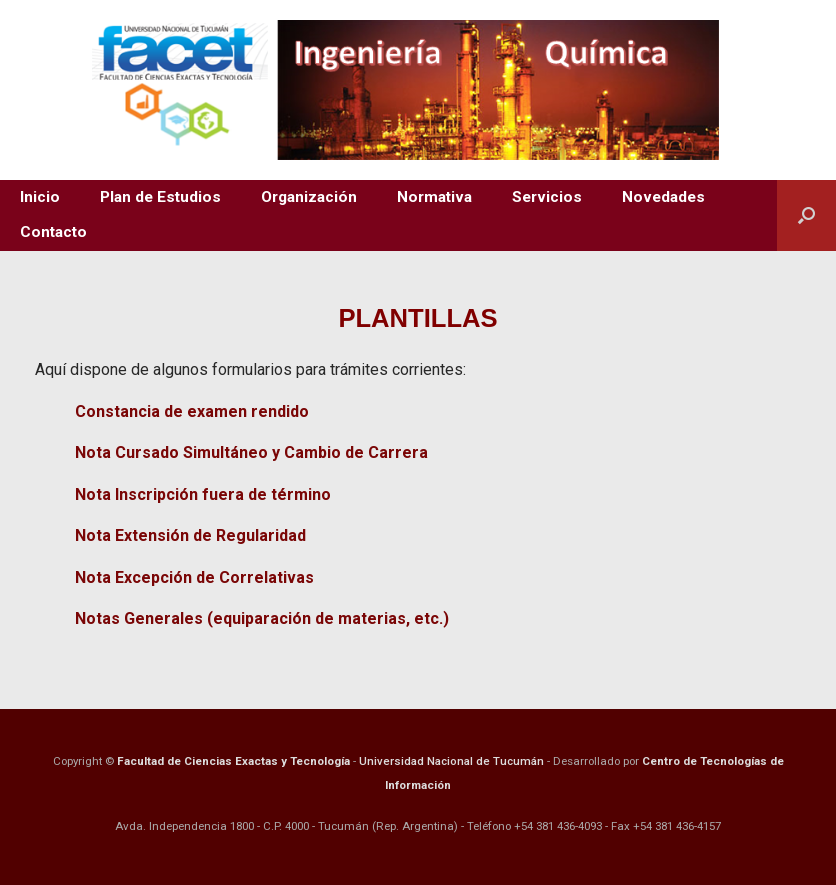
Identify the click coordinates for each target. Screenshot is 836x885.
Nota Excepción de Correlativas (194, 577)
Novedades (663, 197)
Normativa (434, 197)
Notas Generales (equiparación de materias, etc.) (262, 618)
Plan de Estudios (160, 197)
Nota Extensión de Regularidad (190, 535)
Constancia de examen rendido (192, 411)
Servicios (547, 197)
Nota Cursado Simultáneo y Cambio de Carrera (251, 452)
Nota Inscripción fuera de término (203, 494)
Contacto (53, 232)
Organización (309, 197)
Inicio (40, 197)
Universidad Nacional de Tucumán (451, 761)
